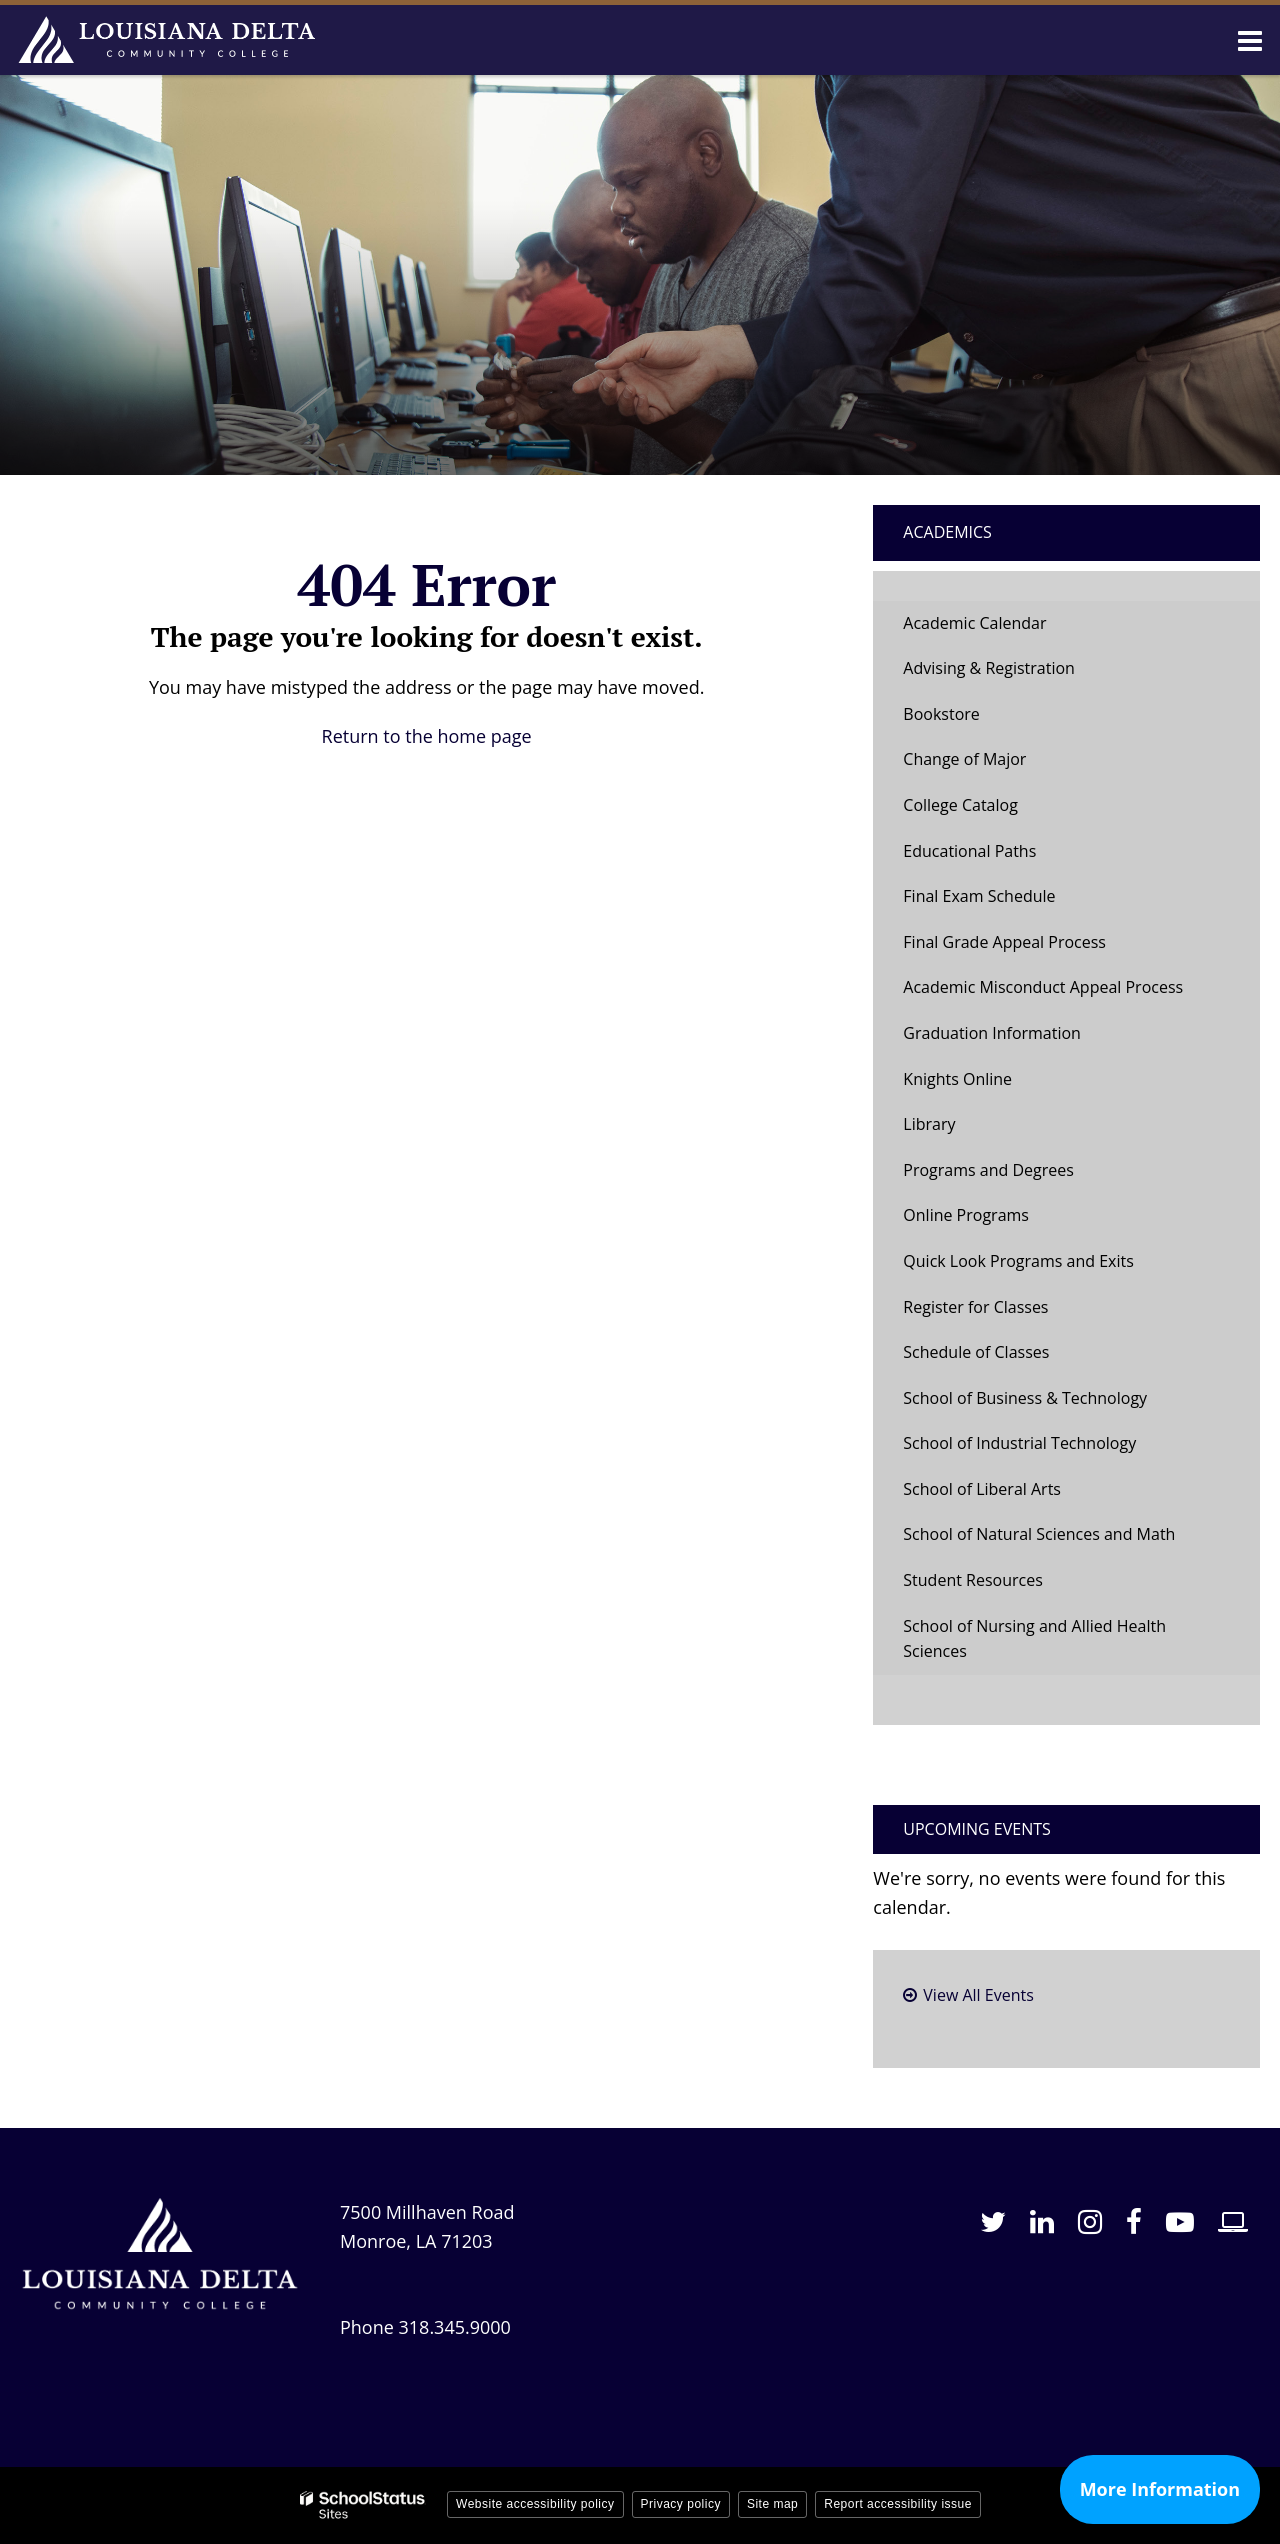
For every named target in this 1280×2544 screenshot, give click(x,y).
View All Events (978, 1995)
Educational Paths (969, 851)
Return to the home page (427, 736)
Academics (947, 532)
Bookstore (972, 719)
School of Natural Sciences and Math (1039, 1534)
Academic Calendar (974, 623)
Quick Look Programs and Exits (1018, 1261)
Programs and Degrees (988, 1170)
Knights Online (957, 1079)
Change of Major (995, 764)
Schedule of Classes (1007, 1357)
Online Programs (966, 1215)
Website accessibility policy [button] (535, 2504)
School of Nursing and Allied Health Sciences (1034, 1639)
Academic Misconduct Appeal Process (1043, 987)
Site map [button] (772, 2504)
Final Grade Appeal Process (1004, 942)
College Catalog (960, 805)
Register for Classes (975, 1307)
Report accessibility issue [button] (898, 2504)
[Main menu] (1250, 40)
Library (929, 1124)
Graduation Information (992, 1033)
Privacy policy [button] (681, 2504)
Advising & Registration (989, 668)
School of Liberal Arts (982, 1489)
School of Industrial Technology (1019, 1443)
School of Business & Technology (1025, 1398)
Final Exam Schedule (979, 896)
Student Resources (972, 1580)
